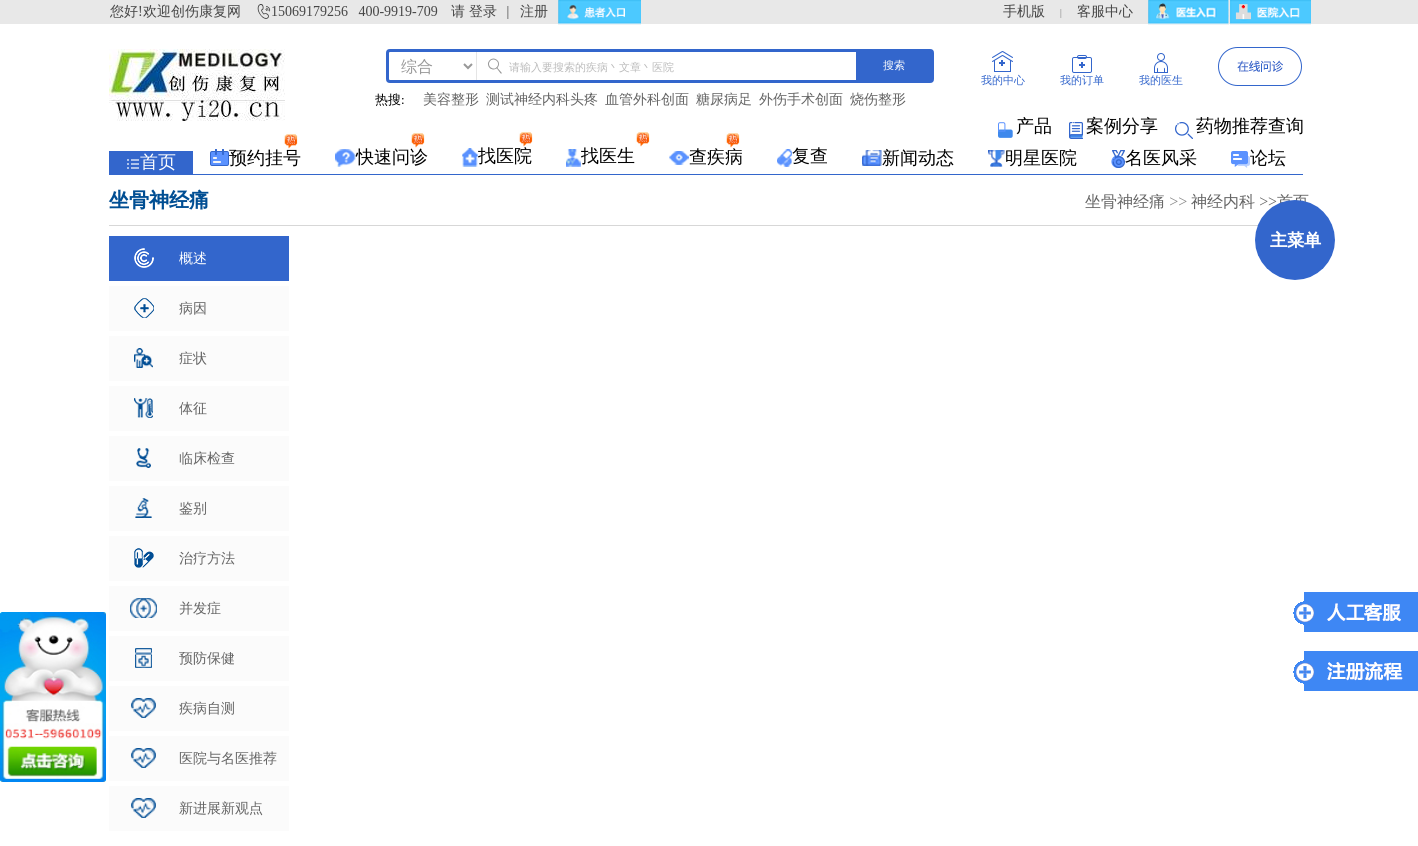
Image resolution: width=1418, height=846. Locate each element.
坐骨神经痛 (1127, 201)
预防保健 (185, 658)
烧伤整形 (878, 100)
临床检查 (185, 458)
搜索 (894, 65)
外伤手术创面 (801, 100)
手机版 (1024, 11)
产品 (1026, 126)
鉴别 (171, 508)
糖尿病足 (724, 100)
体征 (170, 408)
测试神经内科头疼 (542, 100)
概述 (171, 258)
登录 (483, 11)
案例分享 (1115, 126)
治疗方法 (185, 558)
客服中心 (1105, 11)
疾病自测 (183, 708)
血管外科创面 (647, 100)
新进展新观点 (197, 808)
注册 (534, 11)
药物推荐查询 (1241, 126)
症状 (170, 358)
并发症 (175, 608)
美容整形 (451, 100)
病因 (171, 308)
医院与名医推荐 (204, 758)
